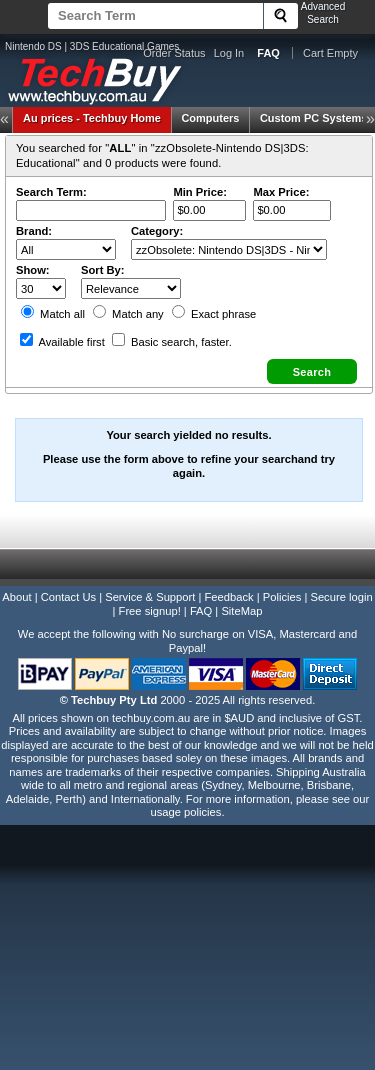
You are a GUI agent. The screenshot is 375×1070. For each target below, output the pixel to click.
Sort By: (103, 270)
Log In (229, 53)
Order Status (174, 53)
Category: (157, 231)
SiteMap (241, 611)
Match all (53, 314)
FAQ (201, 611)
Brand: (34, 231)
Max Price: (281, 192)
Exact (214, 314)
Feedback (228, 597)
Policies (282, 597)
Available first (62, 342)
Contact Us (68, 597)
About (16, 597)
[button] (312, 371)
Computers (210, 118)
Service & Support (150, 597)
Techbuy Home (92, 118)
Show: (33, 270)
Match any (128, 314)
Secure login (341, 597)
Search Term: (51, 192)
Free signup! (150, 611)
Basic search (172, 342)
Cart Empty (330, 53)
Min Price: (199, 192)
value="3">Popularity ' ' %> (131, 288)
